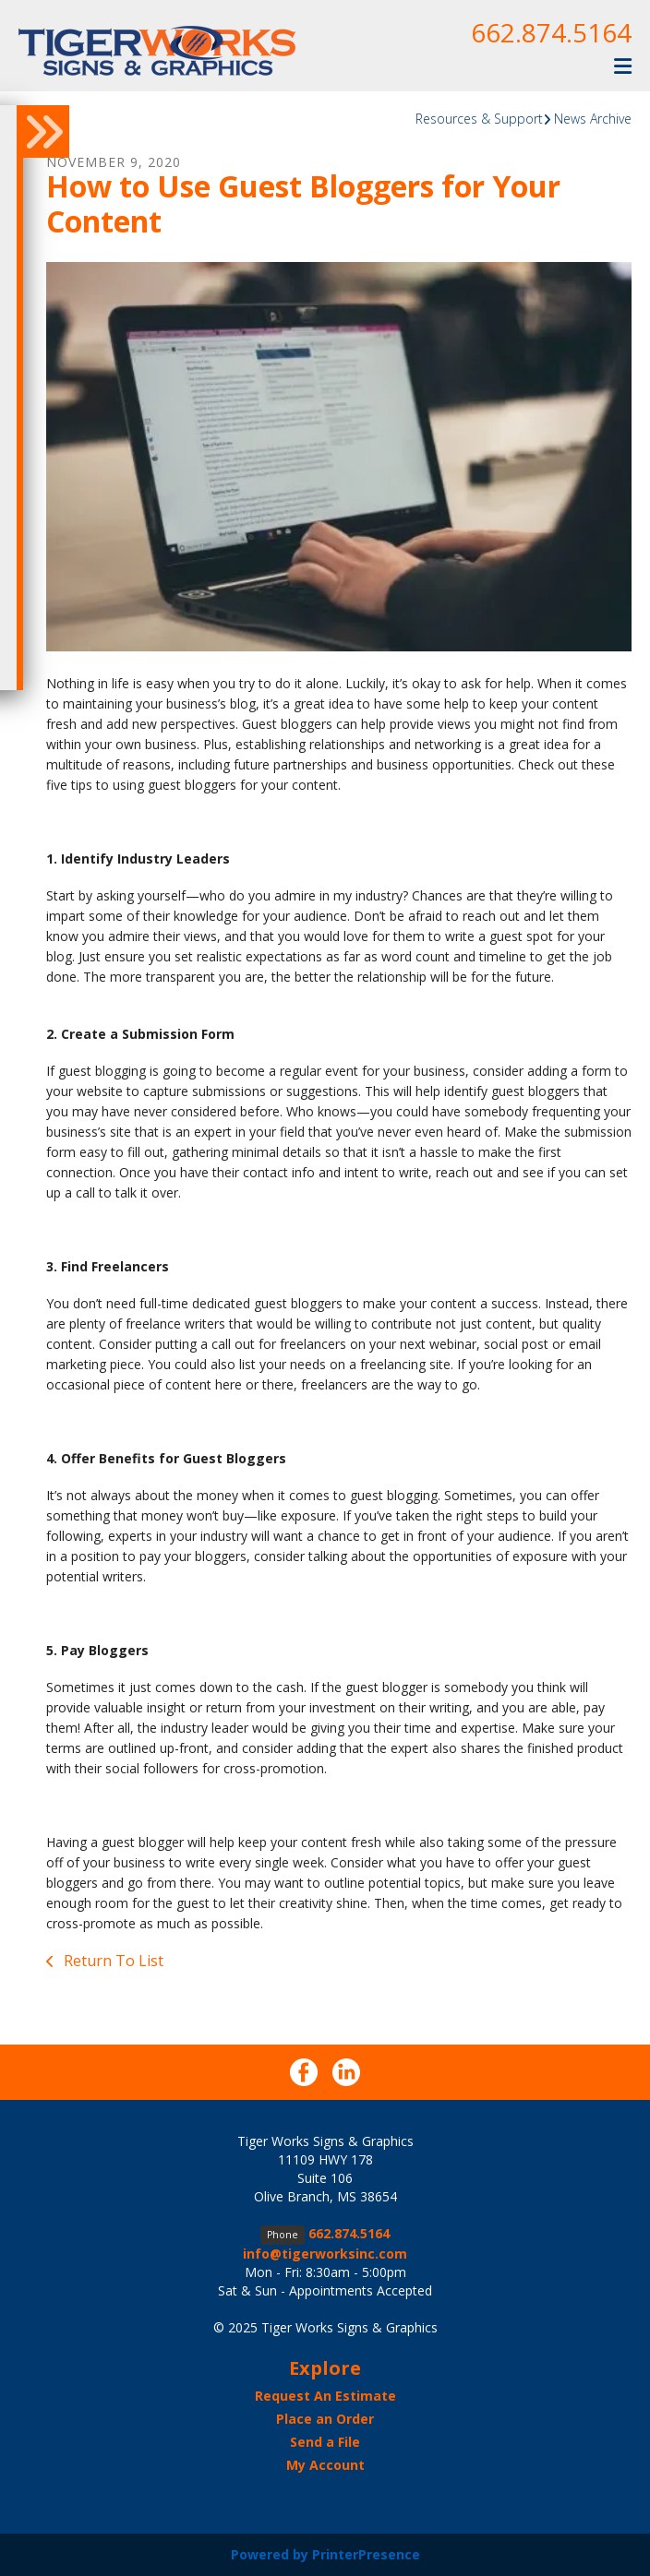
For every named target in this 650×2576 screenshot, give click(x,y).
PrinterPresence (366, 2554)
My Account (325, 2465)
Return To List (111, 1960)
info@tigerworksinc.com (325, 2253)
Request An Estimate (325, 2395)
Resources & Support (479, 118)
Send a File (325, 2442)
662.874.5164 (551, 32)
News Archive (593, 118)
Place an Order (325, 2418)
